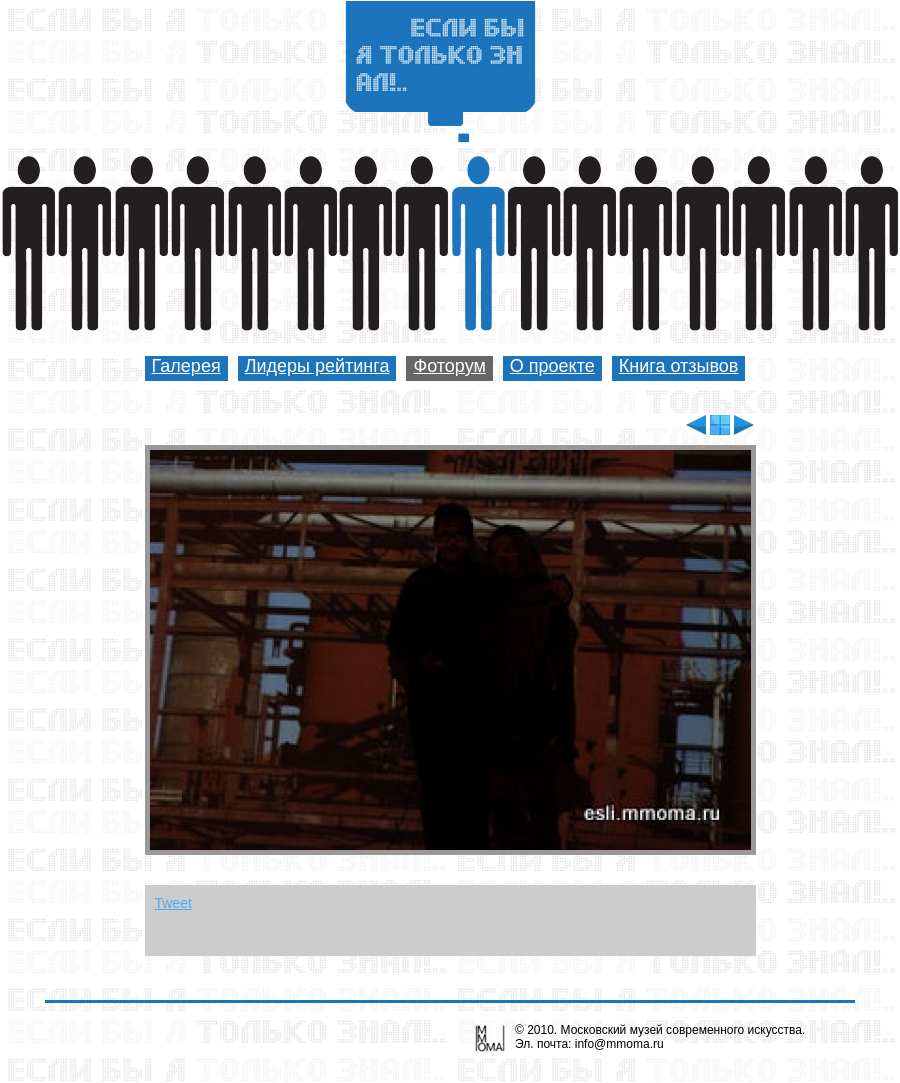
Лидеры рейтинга (317, 366)
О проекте (552, 366)
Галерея (186, 366)
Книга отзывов (679, 366)
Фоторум (449, 366)
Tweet (173, 903)
